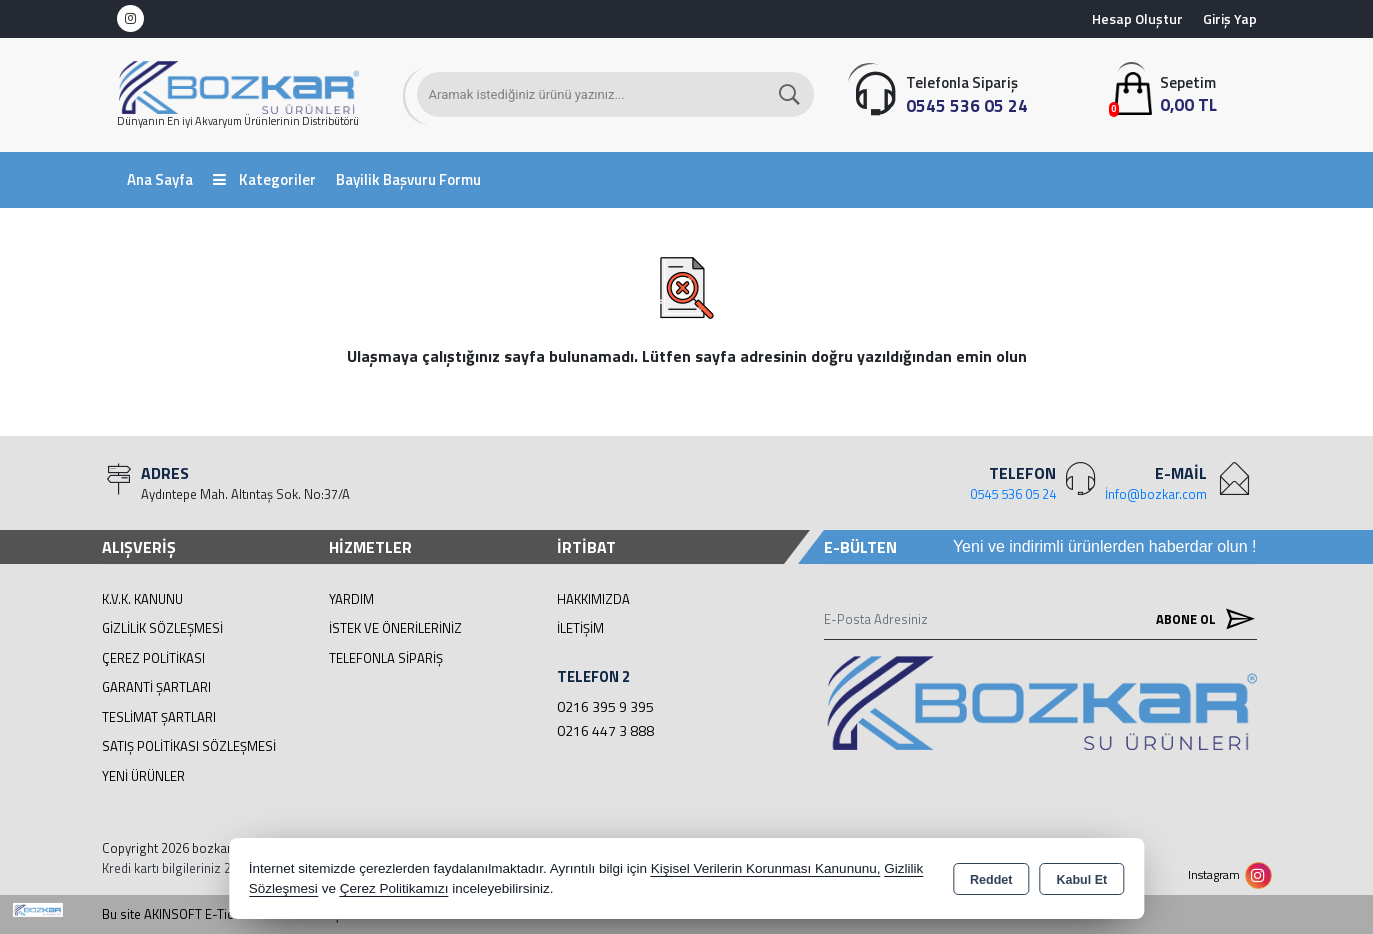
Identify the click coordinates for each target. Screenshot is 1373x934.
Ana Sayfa (160, 179)
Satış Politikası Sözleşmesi (189, 746)
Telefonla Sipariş (386, 658)
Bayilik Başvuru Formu (408, 179)
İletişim (580, 628)
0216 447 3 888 (605, 730)
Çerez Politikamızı (394, 888)
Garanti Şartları (156, 687)
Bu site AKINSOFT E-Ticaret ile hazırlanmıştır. (228, 914)
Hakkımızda (593, 599)
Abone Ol (1201, 619)
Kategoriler (264, 179)
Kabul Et (1081, 880)
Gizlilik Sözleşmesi (162, 628)
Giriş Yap (1230, 18)
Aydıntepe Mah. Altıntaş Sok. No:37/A (245, 494)
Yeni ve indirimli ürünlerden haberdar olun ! (1105, 546)
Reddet (991, 880)
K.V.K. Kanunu (142, 599)
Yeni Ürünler (143, 776)
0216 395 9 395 (605, 706)
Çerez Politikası (153, 658)
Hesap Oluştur (1137, 18)
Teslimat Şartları (159, 717)
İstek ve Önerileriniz (395, 628)
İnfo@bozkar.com (1156, 494)
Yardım (351, 599)
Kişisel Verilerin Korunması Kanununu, (766, 868)
